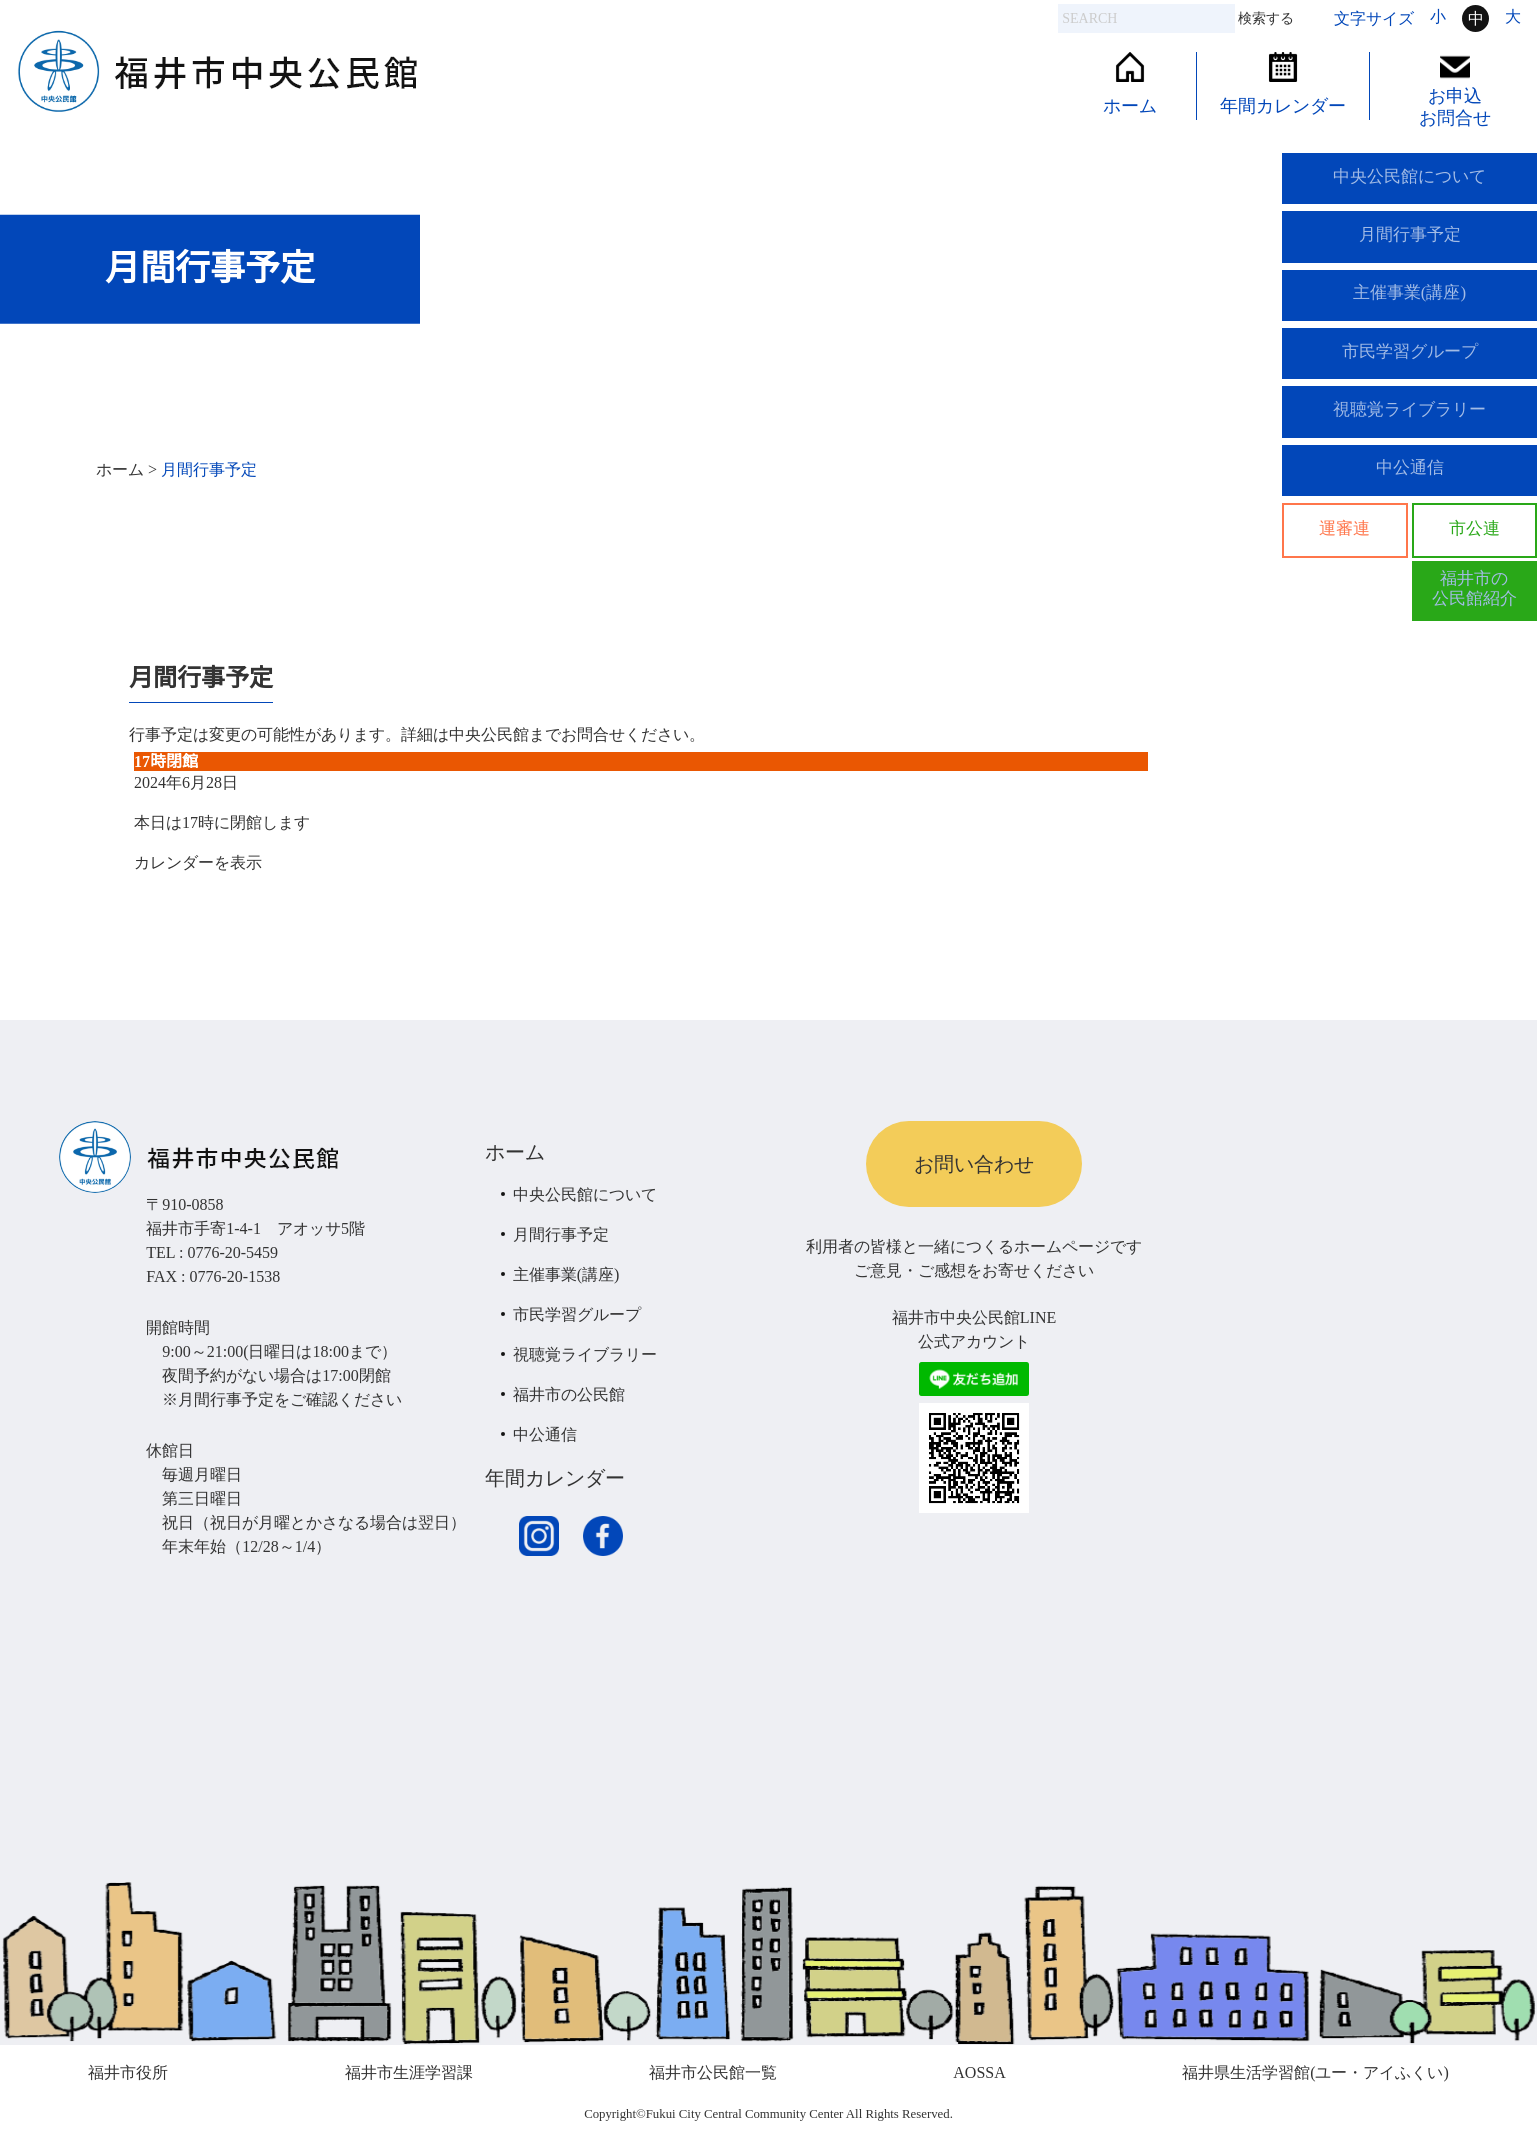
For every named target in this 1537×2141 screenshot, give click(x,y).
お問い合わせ (974, 1164)
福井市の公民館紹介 (1474, 622)
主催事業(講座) (1410, 305)
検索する (1266, 18)
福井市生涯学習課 (409, 2072)
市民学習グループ (1410, 368)
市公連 (1474, 559)
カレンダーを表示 (198, 862)
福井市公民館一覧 (713, 2072)
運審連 (1345, 559)
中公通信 (1410, 494)
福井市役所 (128, 2072)
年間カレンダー (1283, 84)
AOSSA (979, 2072)
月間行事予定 (1410, 242)
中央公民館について (1410, 179)
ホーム (1130, 84)
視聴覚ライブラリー (1410, 431)
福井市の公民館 (569, 1394)
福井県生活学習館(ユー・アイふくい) (1315, 2072)
